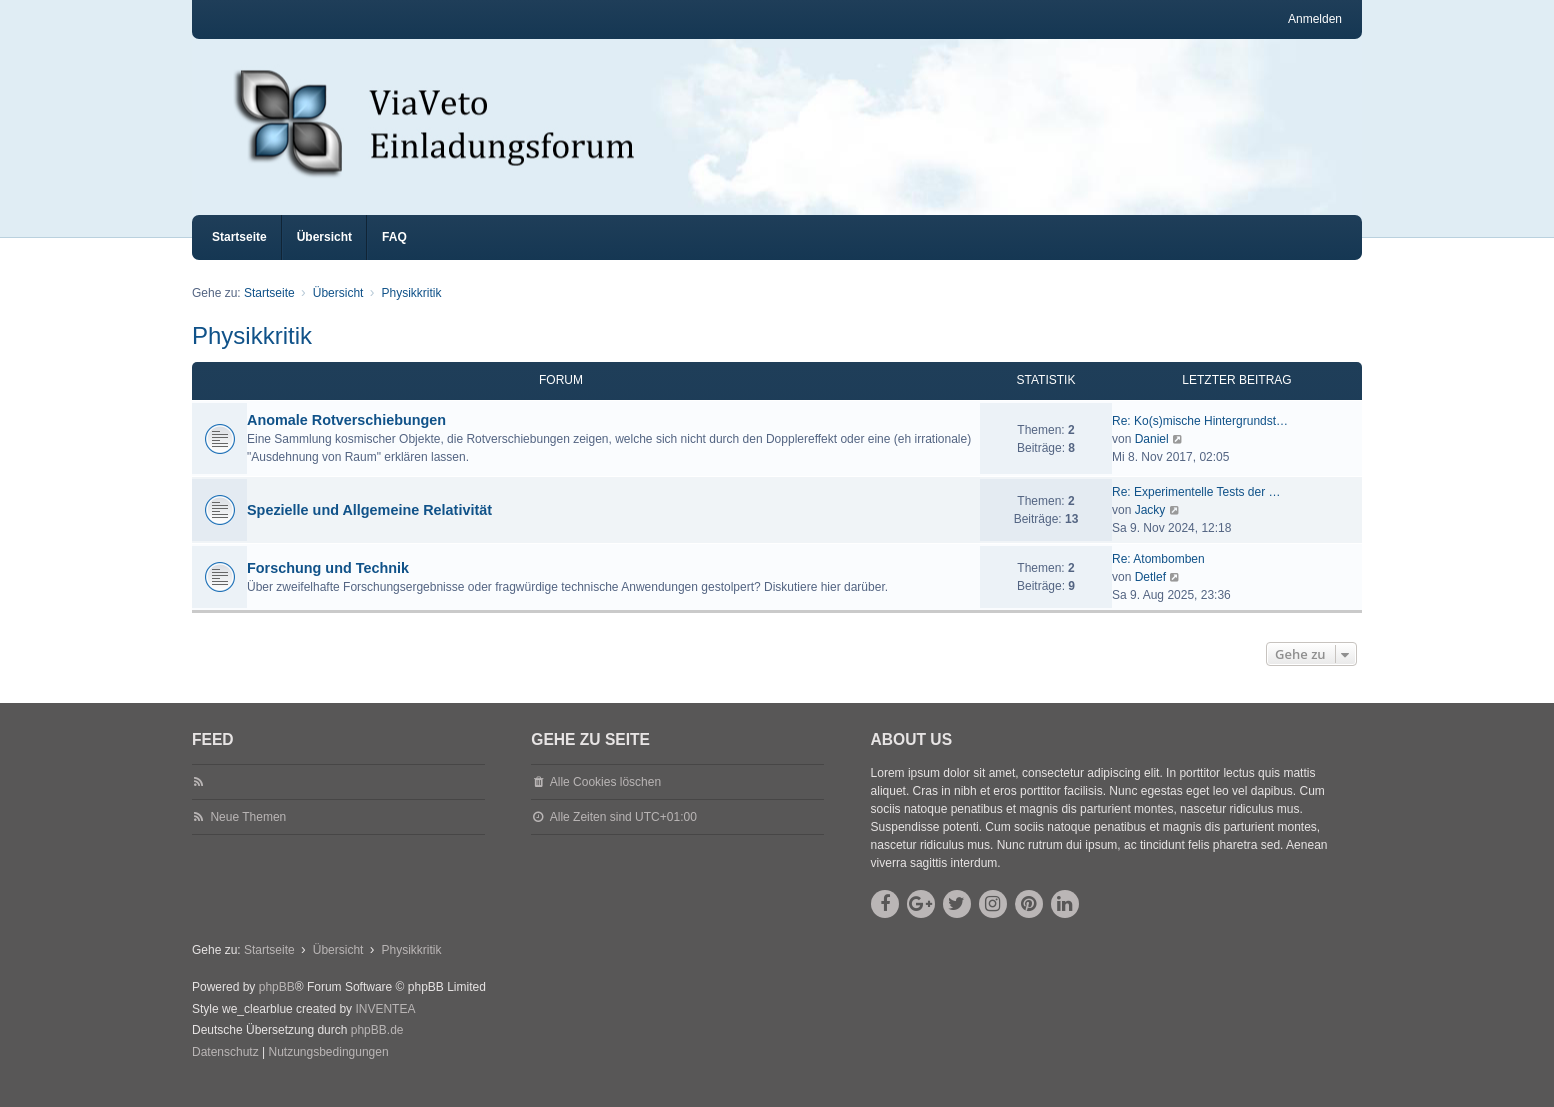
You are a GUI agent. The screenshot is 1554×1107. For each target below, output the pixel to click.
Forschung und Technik (328, 586)
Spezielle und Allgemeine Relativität (369, 528)
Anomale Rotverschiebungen (346, 438)
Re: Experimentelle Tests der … (1196, 510)
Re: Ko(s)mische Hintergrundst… (1200, 439)
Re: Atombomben (1158, 577)
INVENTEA (385, 1027)
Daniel (1152, 457)
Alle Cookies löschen (605, 800)
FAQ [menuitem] (394, 255)
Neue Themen (248, 835)
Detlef (1150, 595)
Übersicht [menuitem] (324, 255)
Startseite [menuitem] (239, 255)
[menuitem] (225, 1071)
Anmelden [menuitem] (1315, 19)
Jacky (1150, 528)
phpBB (277, 1005)
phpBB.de (377, 1048)
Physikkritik (252, 353)
